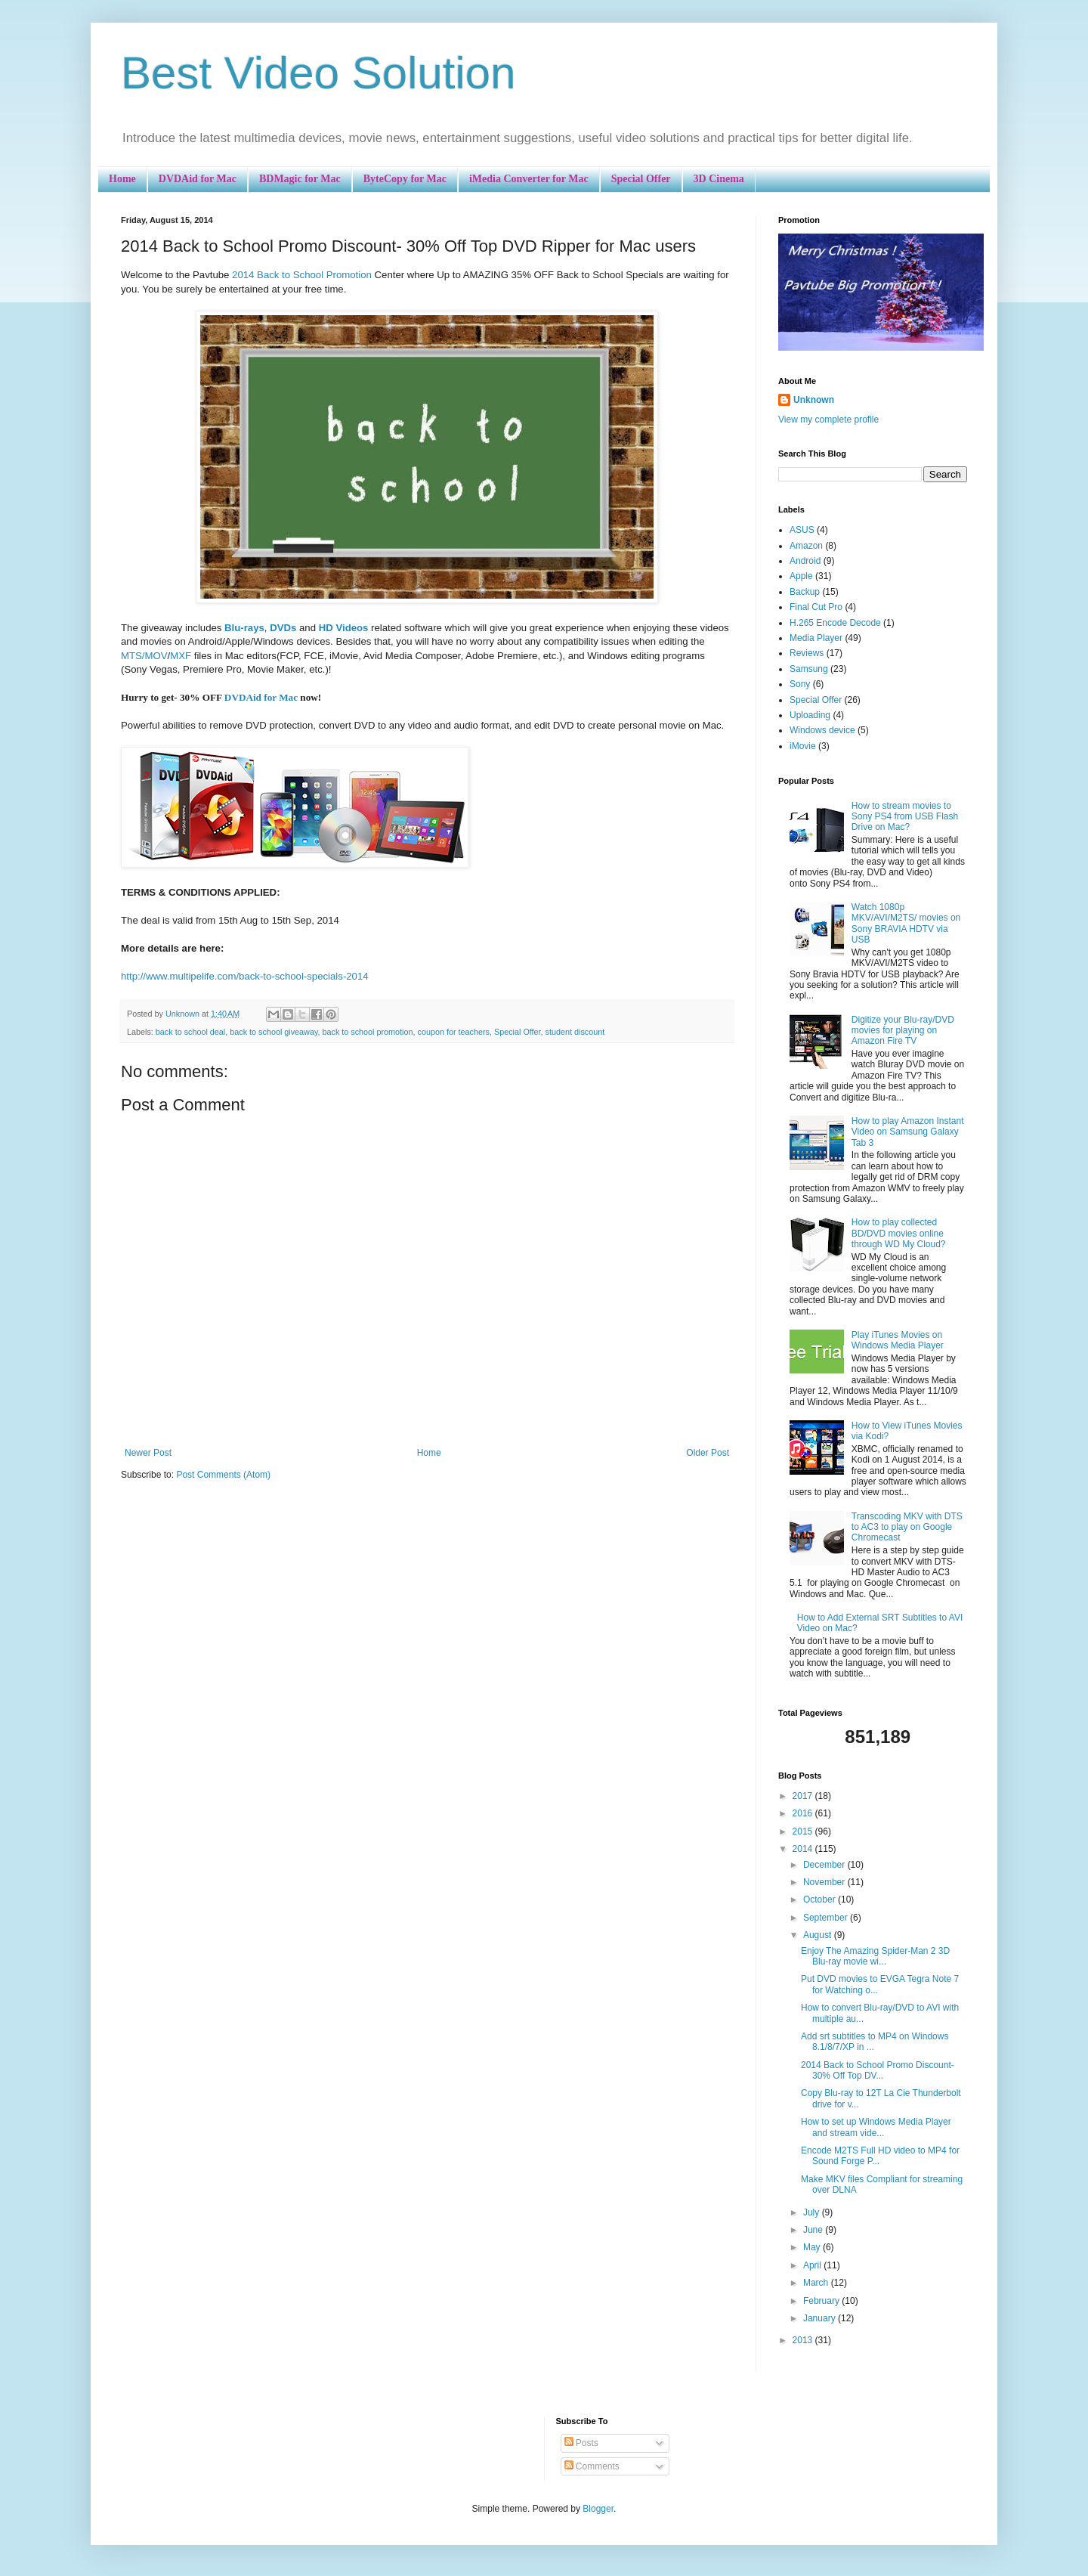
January (820, 2318)
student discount (575, 1031)
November (825, 1882)
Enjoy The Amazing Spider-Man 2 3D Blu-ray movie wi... (875, 1956)
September (826, 1917)
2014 (804, 1849)
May (813, 2247)
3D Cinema (719, 178)
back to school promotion (368, 1031)
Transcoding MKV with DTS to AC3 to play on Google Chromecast (907, 1527)
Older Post (707, 1452)
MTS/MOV (144, 655)
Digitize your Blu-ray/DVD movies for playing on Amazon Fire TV (903, 1030)
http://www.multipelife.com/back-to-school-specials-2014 (245, 976)
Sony (800, 684)
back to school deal (190, 1031)
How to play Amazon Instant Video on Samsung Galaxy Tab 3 (908, 1132)
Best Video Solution (318, 73)
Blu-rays (244, 627)
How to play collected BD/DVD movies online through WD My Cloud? (899, 1233)
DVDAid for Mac (197, 178)
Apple (801, 576)
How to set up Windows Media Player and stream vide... (876, 2127)
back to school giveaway (273, 1031)
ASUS (802, 530)
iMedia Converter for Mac (529, 178)
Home (122, 178)
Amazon (806, 545)
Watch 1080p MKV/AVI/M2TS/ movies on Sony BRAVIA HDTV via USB (906, 923)
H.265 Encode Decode (835, 623)
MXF (180, 655)
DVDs (283, 627)
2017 (804, 1796)
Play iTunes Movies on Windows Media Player (898, 1340)
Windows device (822, 730)
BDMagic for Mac (300, 178)
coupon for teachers (454, 1031)
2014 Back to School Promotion (302, 274)
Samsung (809, 669)
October (820, 1899)
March (817, 2282)
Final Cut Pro (816, 607)
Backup (805, 592)
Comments (592, 2466)
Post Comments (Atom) (223, 1474)
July (812, 2212)
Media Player (816, 638)
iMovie (803, 746)
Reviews (807, 653)
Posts (581, 2443)
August (818, 1935)
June (814, 2230)
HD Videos (344, 627)
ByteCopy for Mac (405, 178)
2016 (804, 1813)
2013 (804, 2340)
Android (805, 561)
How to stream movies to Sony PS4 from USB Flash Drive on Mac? (905, 816)
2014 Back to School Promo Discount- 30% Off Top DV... (877, 2070)
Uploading (810, 715)
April (813, 2265)
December (825, 1864)
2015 (804, 1831)
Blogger (598, 2508)
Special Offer (641, 178)
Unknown (813, 400)
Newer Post (148, 1452)
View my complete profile (828, 419)
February (822, 2301)
